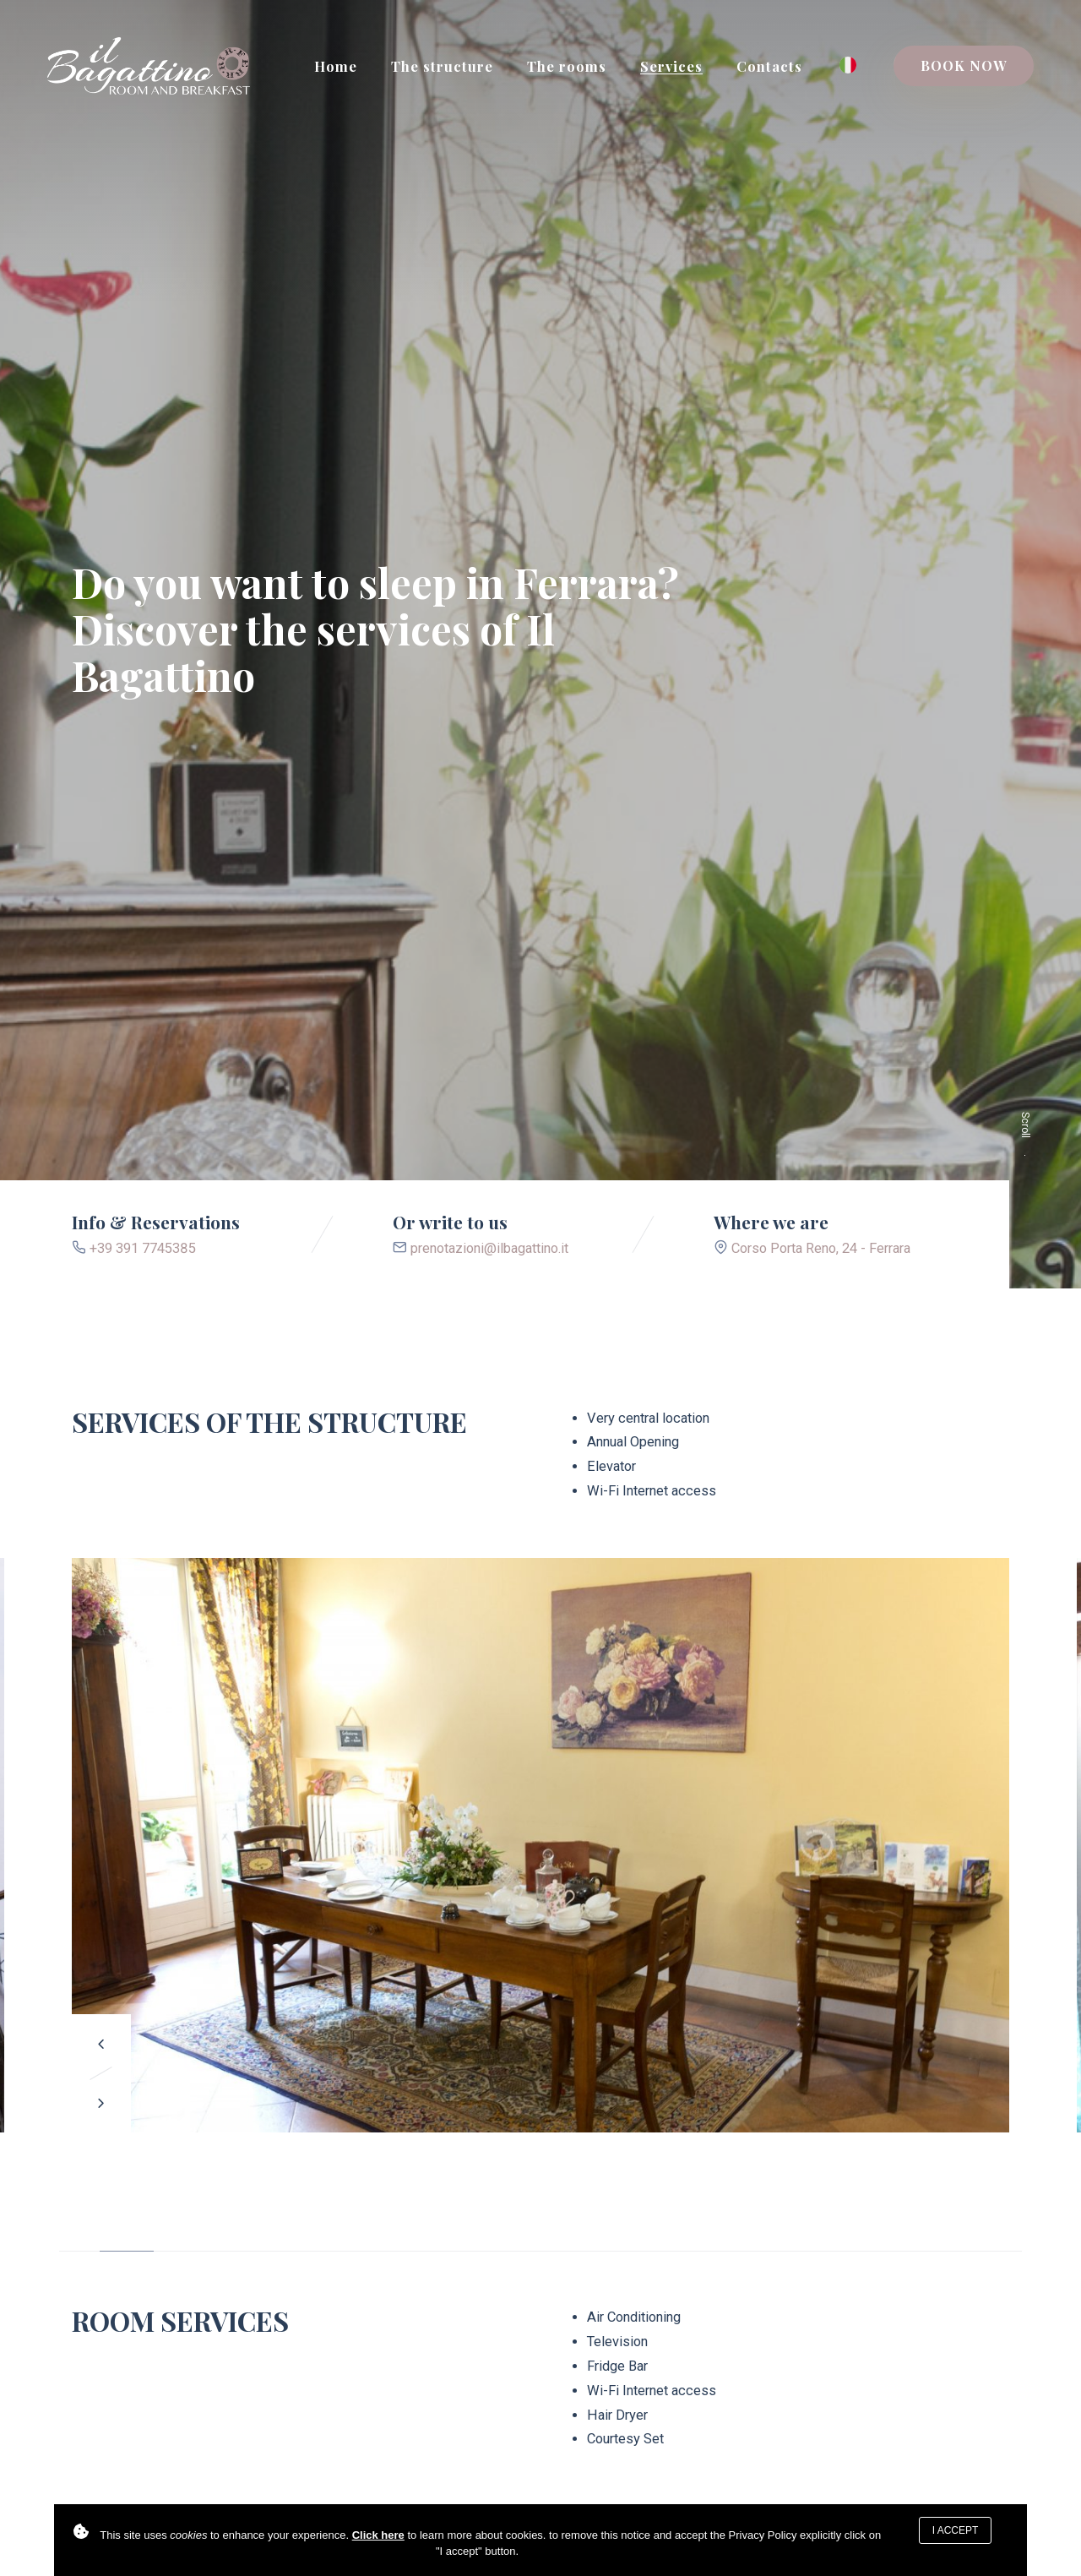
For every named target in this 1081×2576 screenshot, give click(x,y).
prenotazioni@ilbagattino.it (489, 1248)
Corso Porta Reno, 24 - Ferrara (820, 1248)
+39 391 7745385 (143, 1248)
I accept (955, 2530)
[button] (101, 2043)
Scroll (1025, 1146)
